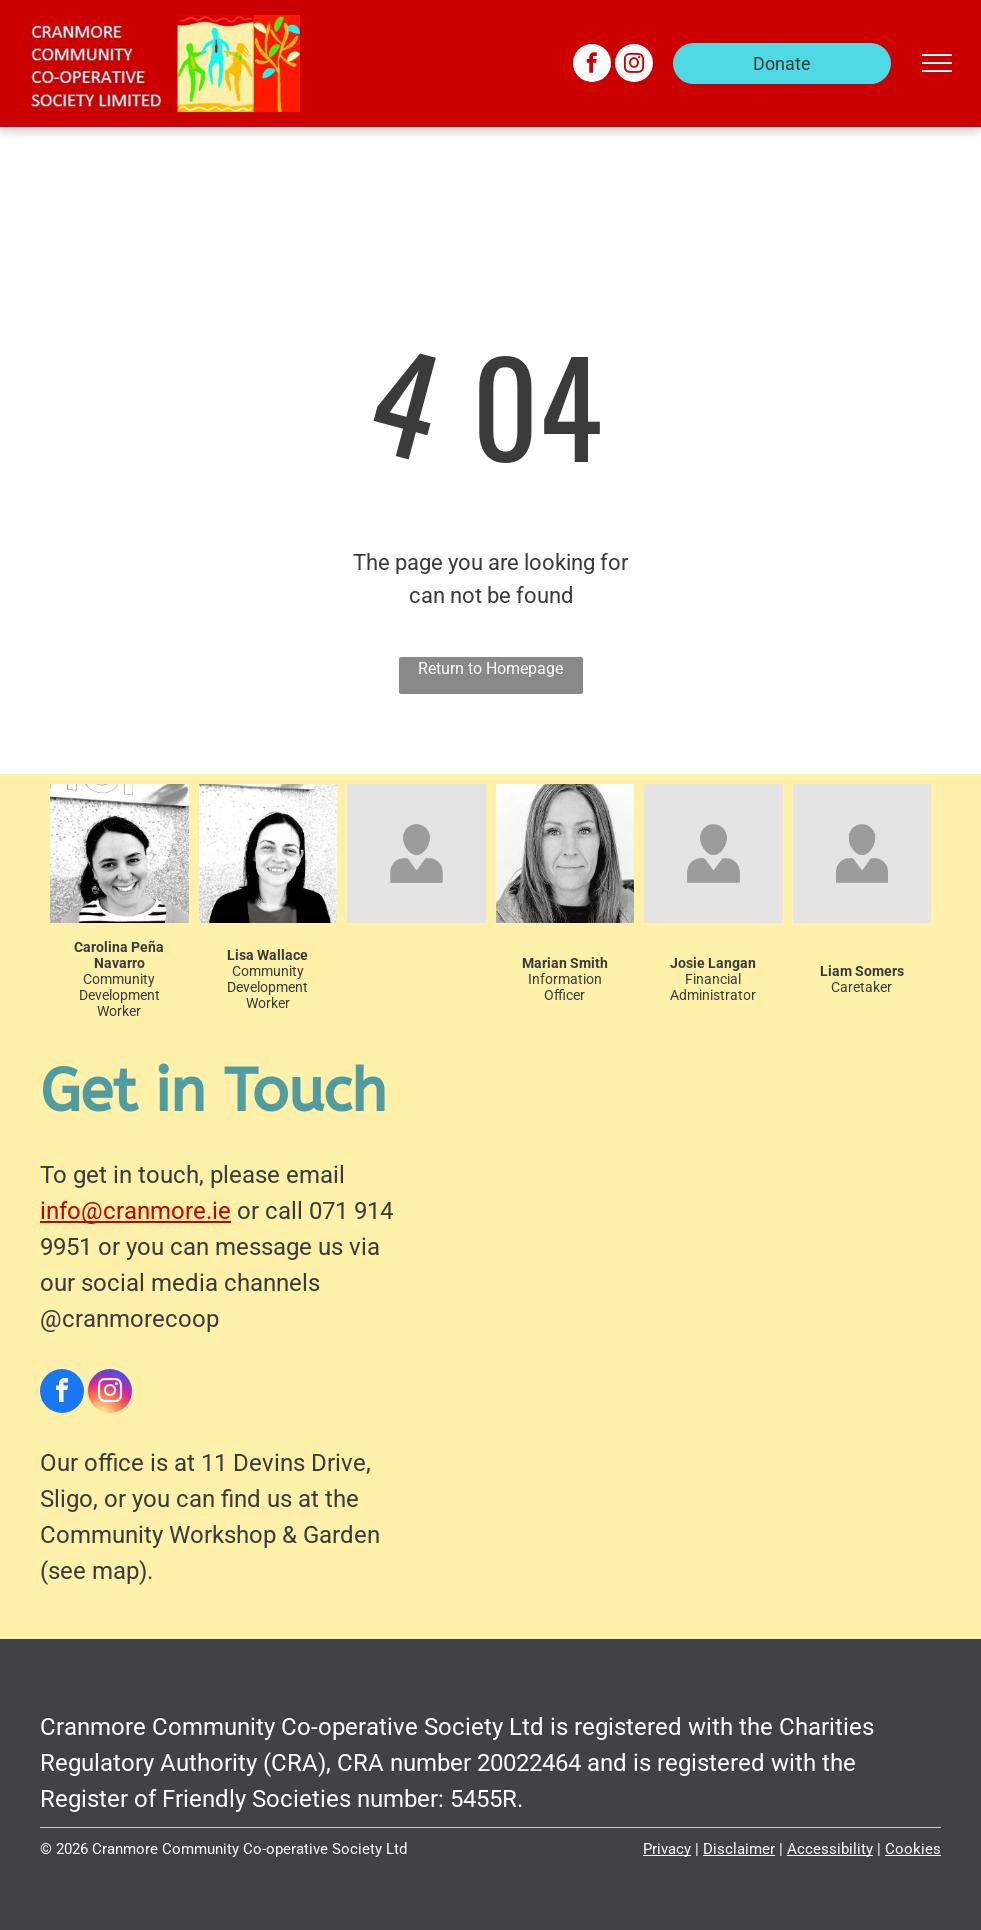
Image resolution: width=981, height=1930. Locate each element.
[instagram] (634, 65)
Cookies (913, 1849)
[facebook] (592, 65)
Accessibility (830, 1849)
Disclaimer (739, 1849)
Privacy (667, 1849)
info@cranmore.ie (135, 1211)
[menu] (937, 63)
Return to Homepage (490, 668)
